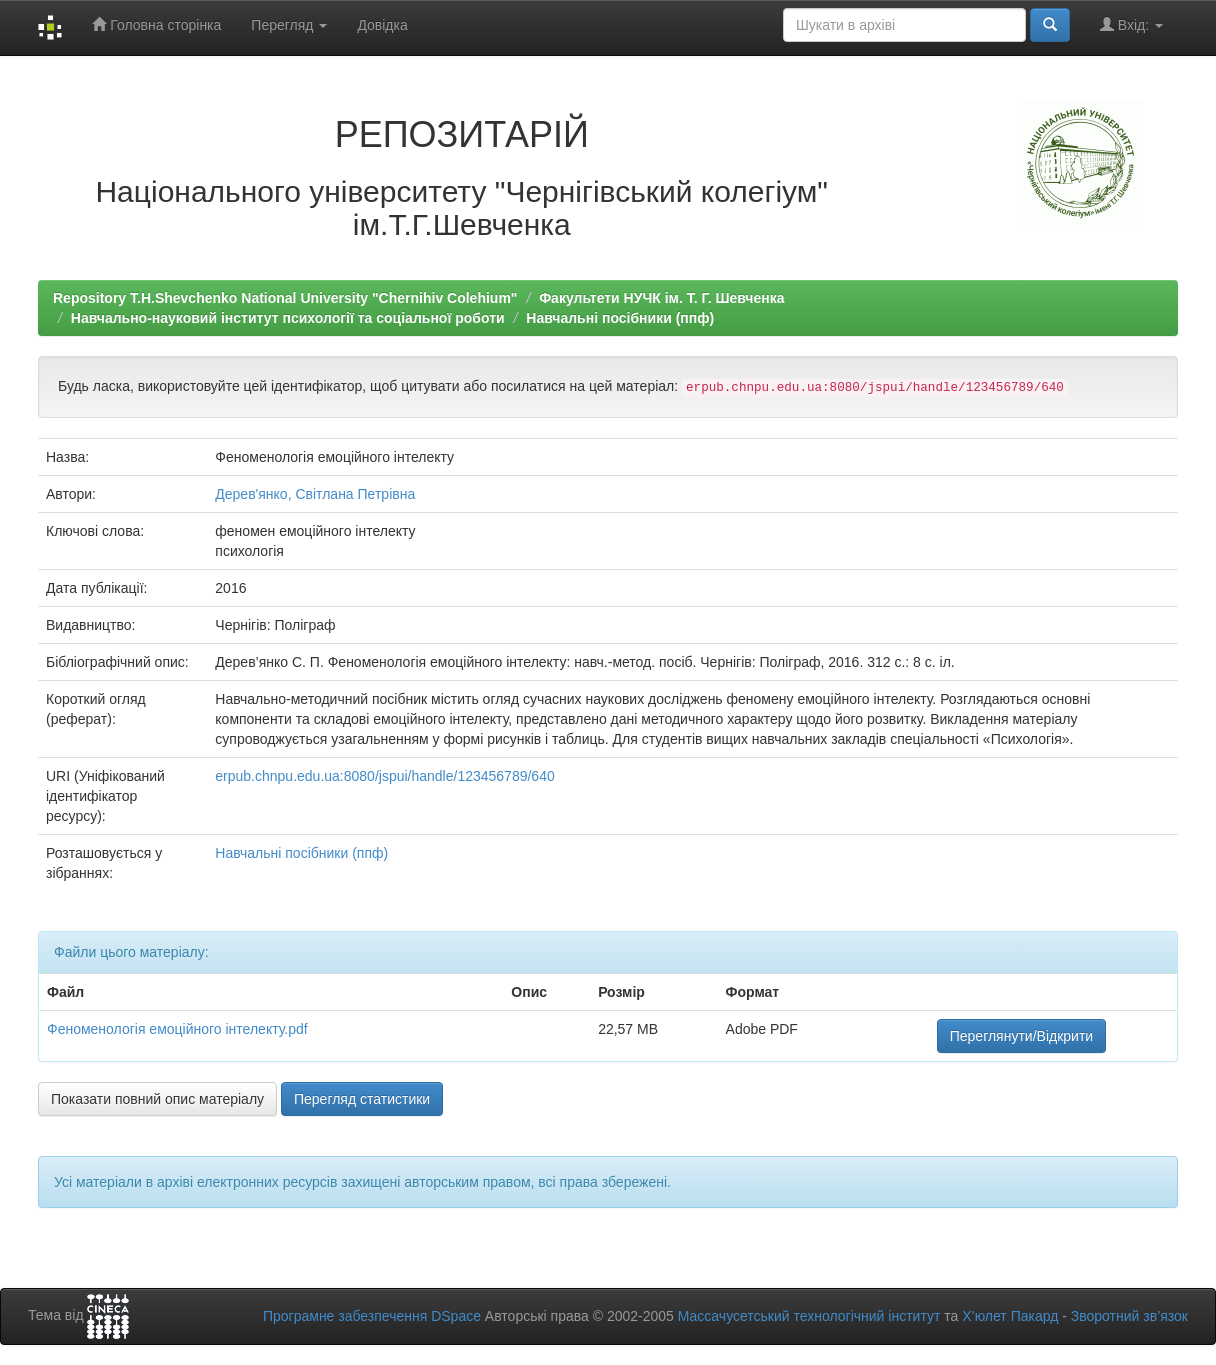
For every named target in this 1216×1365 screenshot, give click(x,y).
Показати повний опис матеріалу (157, 1099)
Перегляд (289, 25)
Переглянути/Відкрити (1021, 1036)
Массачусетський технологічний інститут (809, 1316)
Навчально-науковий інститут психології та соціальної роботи (288, 318)
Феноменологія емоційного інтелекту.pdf (177, 1029)
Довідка (382, 25)
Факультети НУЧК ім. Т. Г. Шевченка (661, 298)
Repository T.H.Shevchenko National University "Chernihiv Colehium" (285, 298)
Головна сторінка (156, 24)
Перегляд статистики (362, 1099)
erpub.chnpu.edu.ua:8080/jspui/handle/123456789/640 (384, 776)
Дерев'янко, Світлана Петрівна (315, 494)
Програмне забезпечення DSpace (372, 1316)
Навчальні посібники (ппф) (620, 318)
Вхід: (1131, 24)
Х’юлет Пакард (1010, 1316)
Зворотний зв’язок (1129, 1316)
